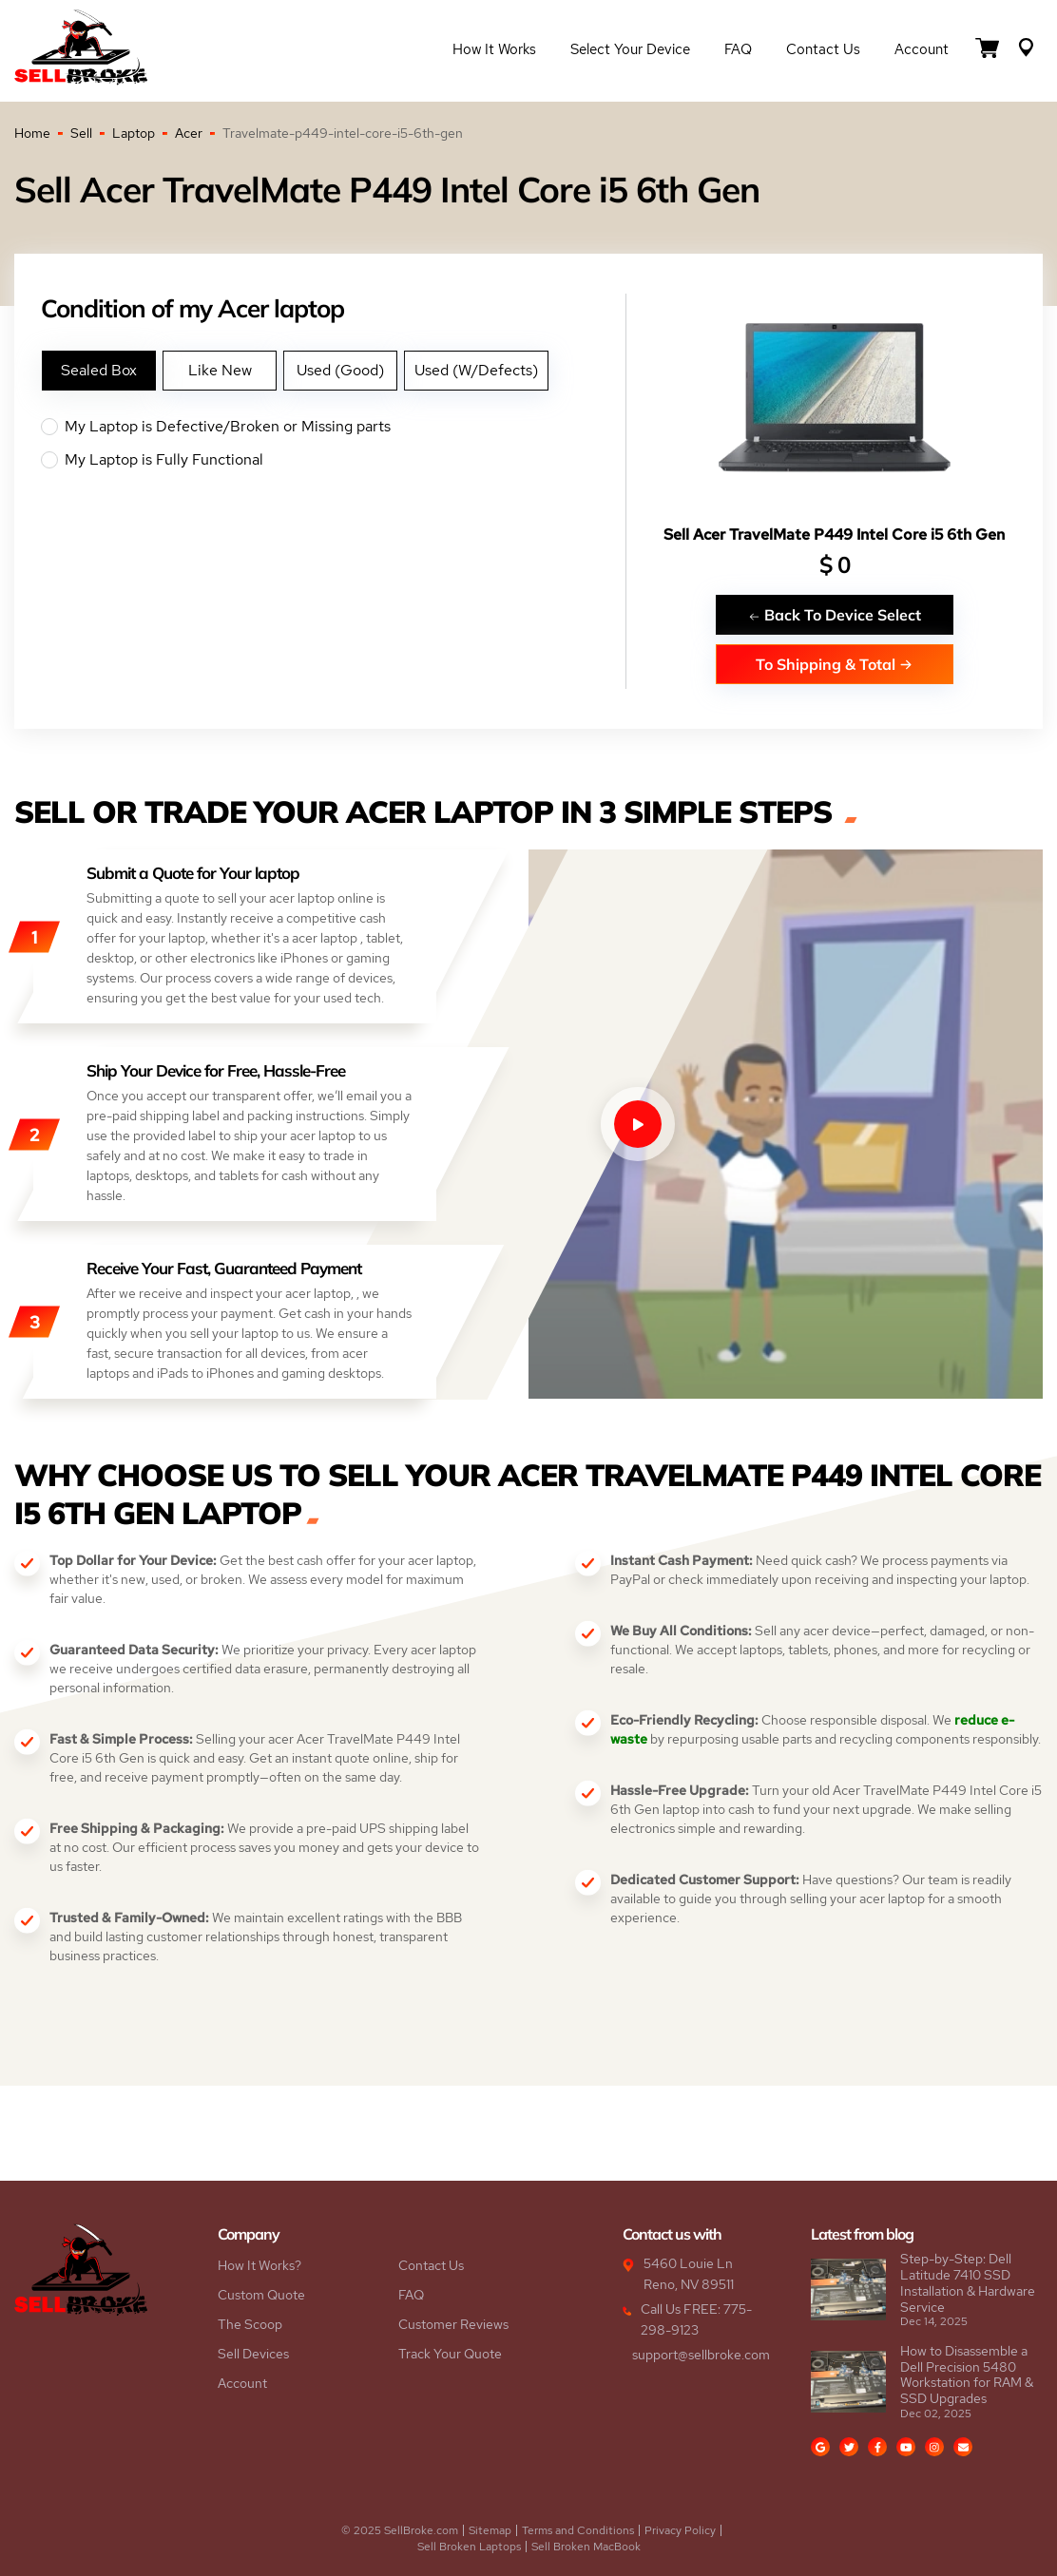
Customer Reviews (453, 2324)
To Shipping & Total (834, 664)
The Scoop (250, 2324)
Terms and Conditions (578, 2530)
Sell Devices (253, 2353)
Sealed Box (99, 370)
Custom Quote (261, 2294)
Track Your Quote (450, 2353)
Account (921, 49)
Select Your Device (630, 49)
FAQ (738, 49)
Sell (81, 133)
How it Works (494, 49)
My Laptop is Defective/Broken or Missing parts (333, 426)
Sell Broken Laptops (469, 2546)
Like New (220, 370)
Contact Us (823, 49)
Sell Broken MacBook (586, 2546)
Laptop (133, 133)
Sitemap (490, 2530)
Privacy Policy (680, 2530)
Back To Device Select (834, 614)
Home (32, 133)
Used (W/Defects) (476, 370)
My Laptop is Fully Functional (333, 459)
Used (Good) (340, 370)
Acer (188, 133)
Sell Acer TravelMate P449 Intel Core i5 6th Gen (834, 534)
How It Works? (259, 2265)
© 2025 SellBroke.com (399, 2530)
